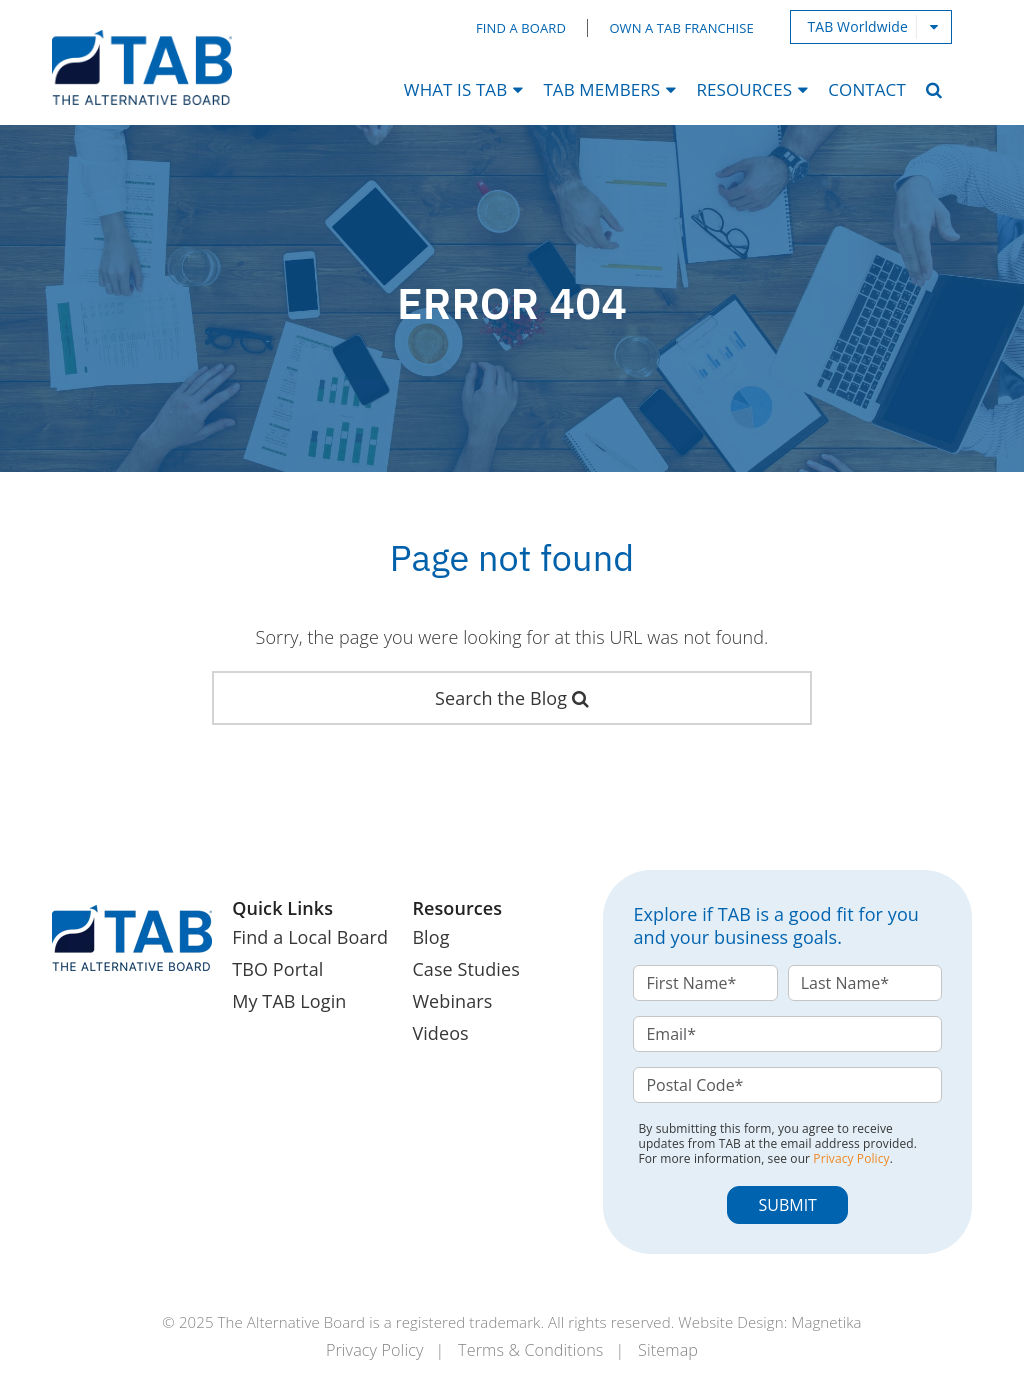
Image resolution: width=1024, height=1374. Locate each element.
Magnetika (826, 1322)
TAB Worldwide (857, 26)
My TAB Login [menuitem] (289, 1001)
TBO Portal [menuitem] (277, 969)
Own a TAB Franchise (681, 28)
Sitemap (668, 1350)
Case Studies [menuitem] (465, 969)
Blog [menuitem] (430, 937)
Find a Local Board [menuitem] (310, 937)
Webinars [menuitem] (452, 1001)
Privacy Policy (851, 1158)
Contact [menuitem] (867, 89)
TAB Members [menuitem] (601, 89)
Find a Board (521, 28)
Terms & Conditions (530, 1350)
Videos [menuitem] (440, 1033)
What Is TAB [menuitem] (455, 89)
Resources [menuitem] (744, 89)
